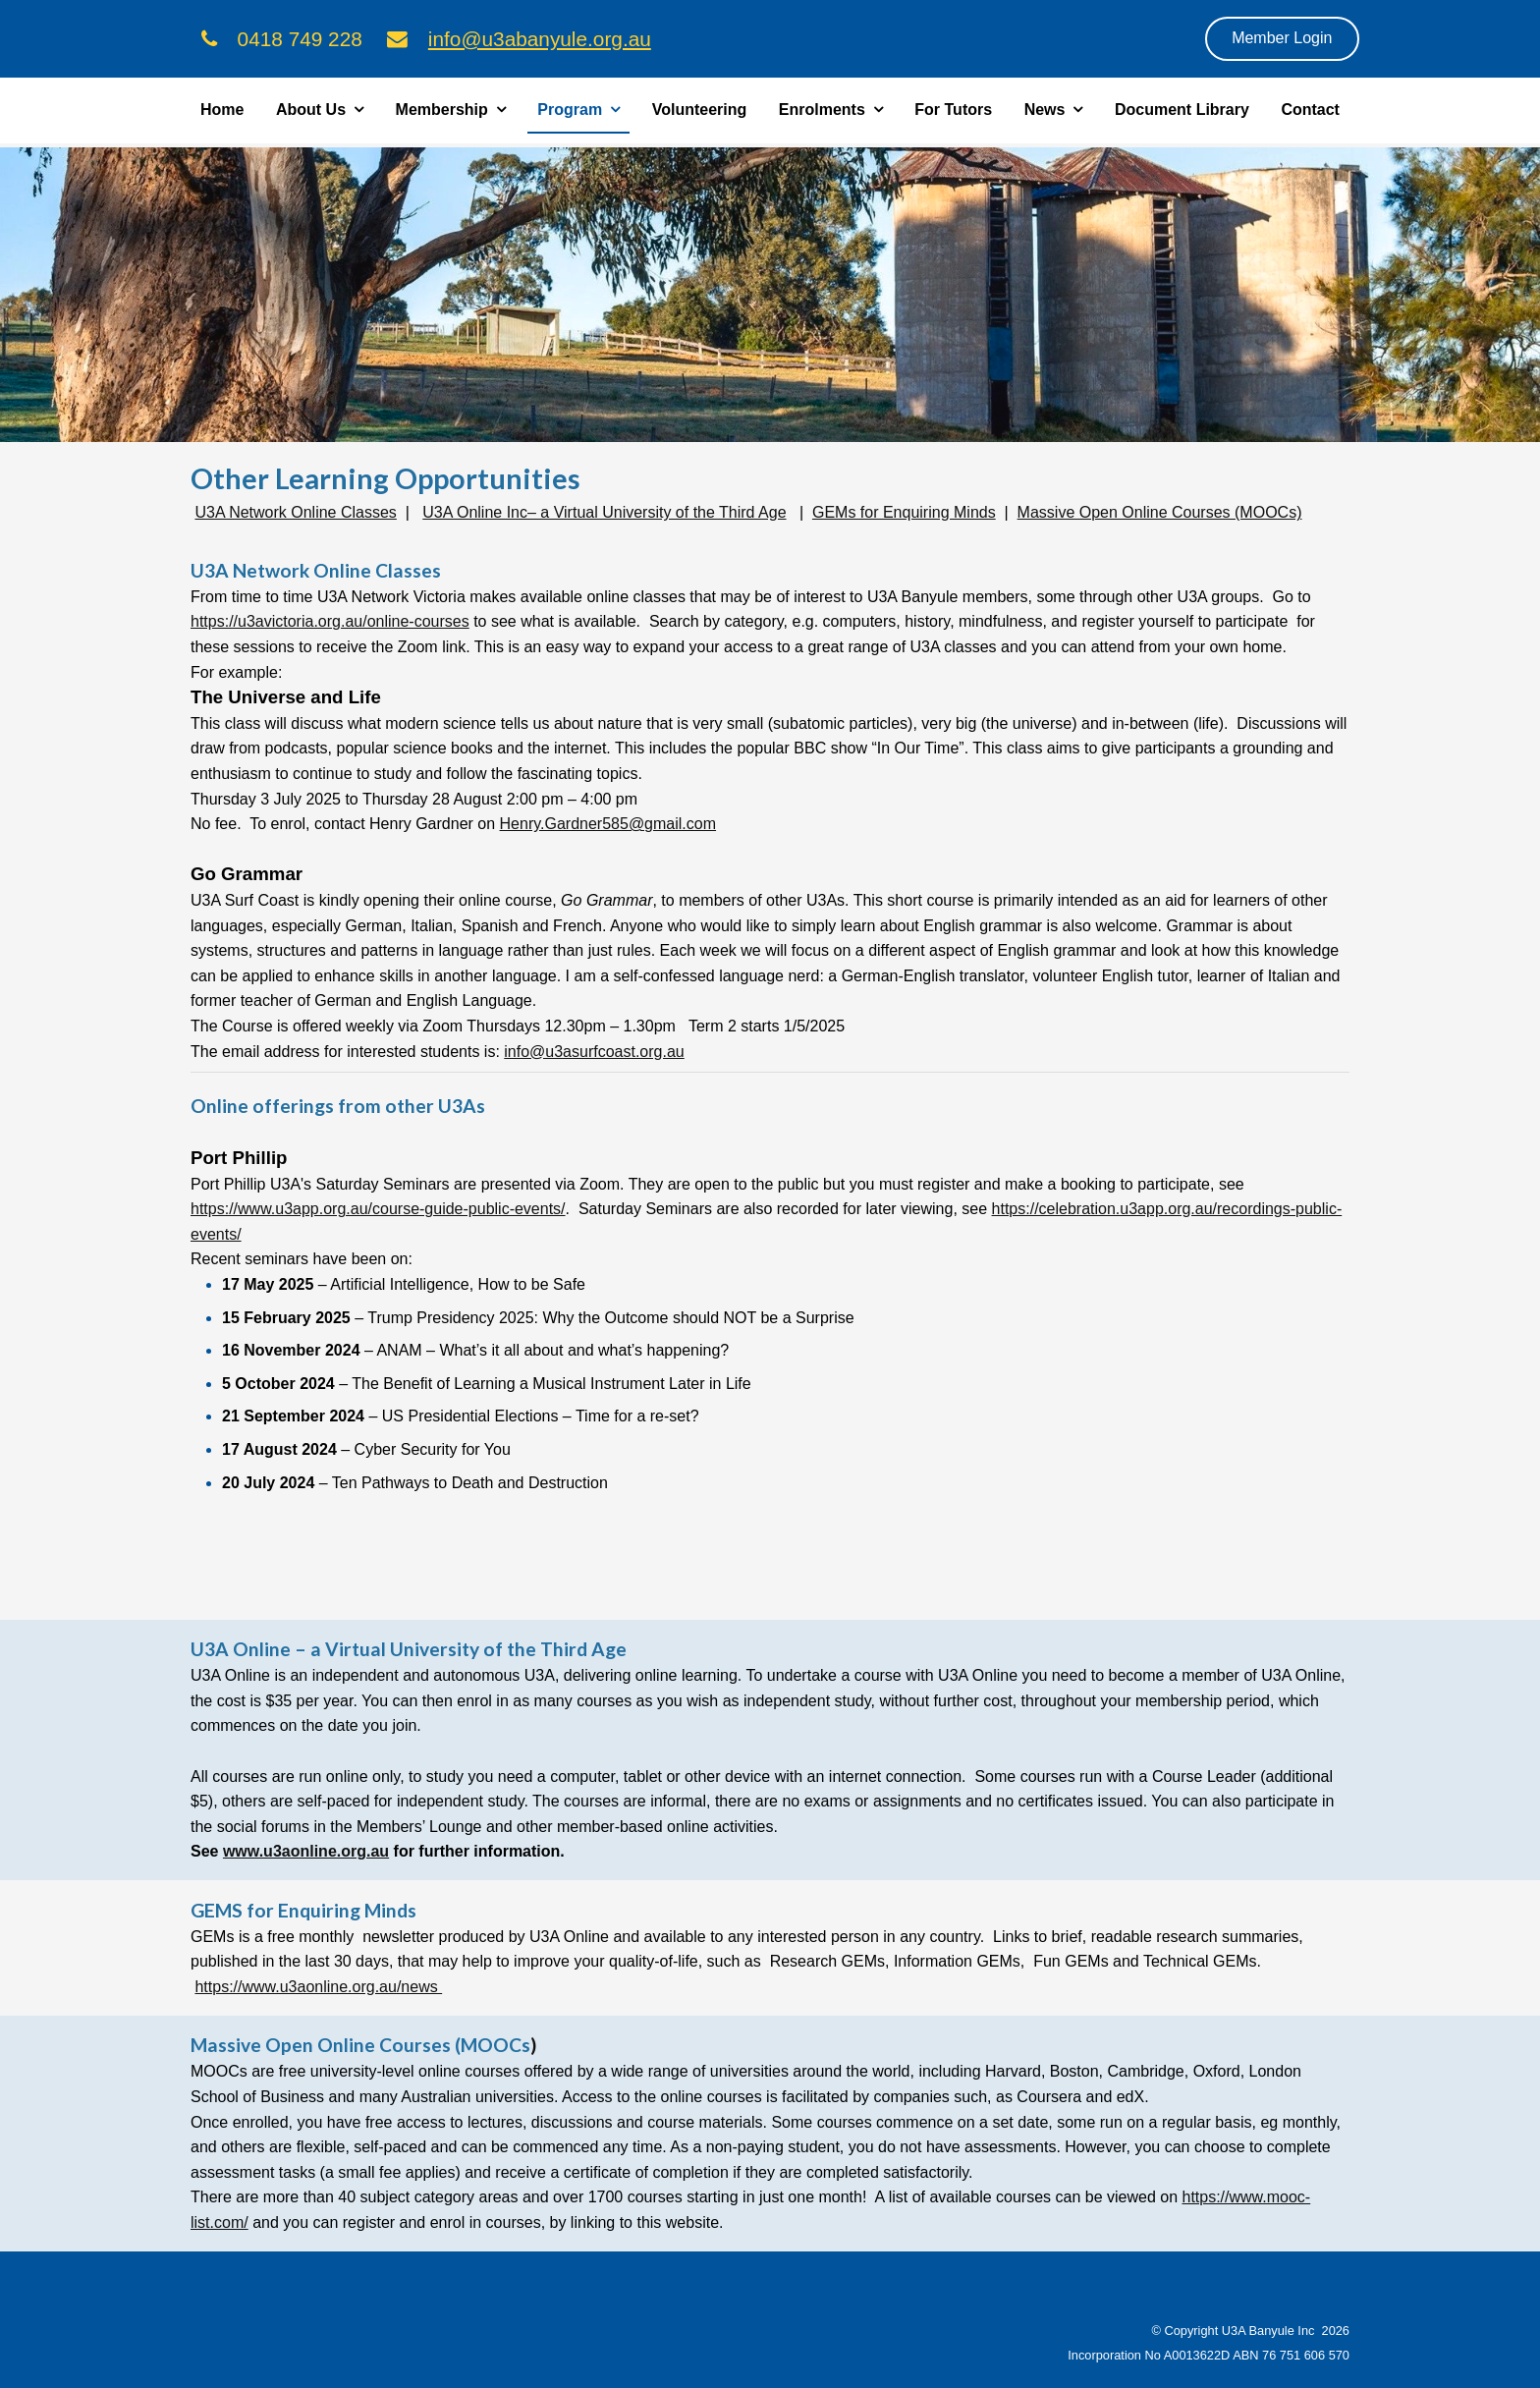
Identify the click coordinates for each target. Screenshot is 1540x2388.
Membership (442, 109)
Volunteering (699, 109)
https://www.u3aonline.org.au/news (318, 1986)
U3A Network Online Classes (295, 512)
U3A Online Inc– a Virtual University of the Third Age (604, 512)
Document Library (1182, 109)
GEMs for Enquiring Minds (904, 512)
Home (222, 109)
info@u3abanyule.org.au (539, 39)
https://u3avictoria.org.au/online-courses (330, 621)
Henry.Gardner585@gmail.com (608, 823)
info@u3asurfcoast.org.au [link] (594, 1051)
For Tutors (953, 109)
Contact (1310, 109)
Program (569, 109)
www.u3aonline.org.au (306, 1851)
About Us (311, 109)
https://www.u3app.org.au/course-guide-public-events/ (378, 1208)
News (1045, 109)
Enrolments (822, 109)
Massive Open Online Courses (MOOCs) (1160, 512)
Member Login (1282, 37)
